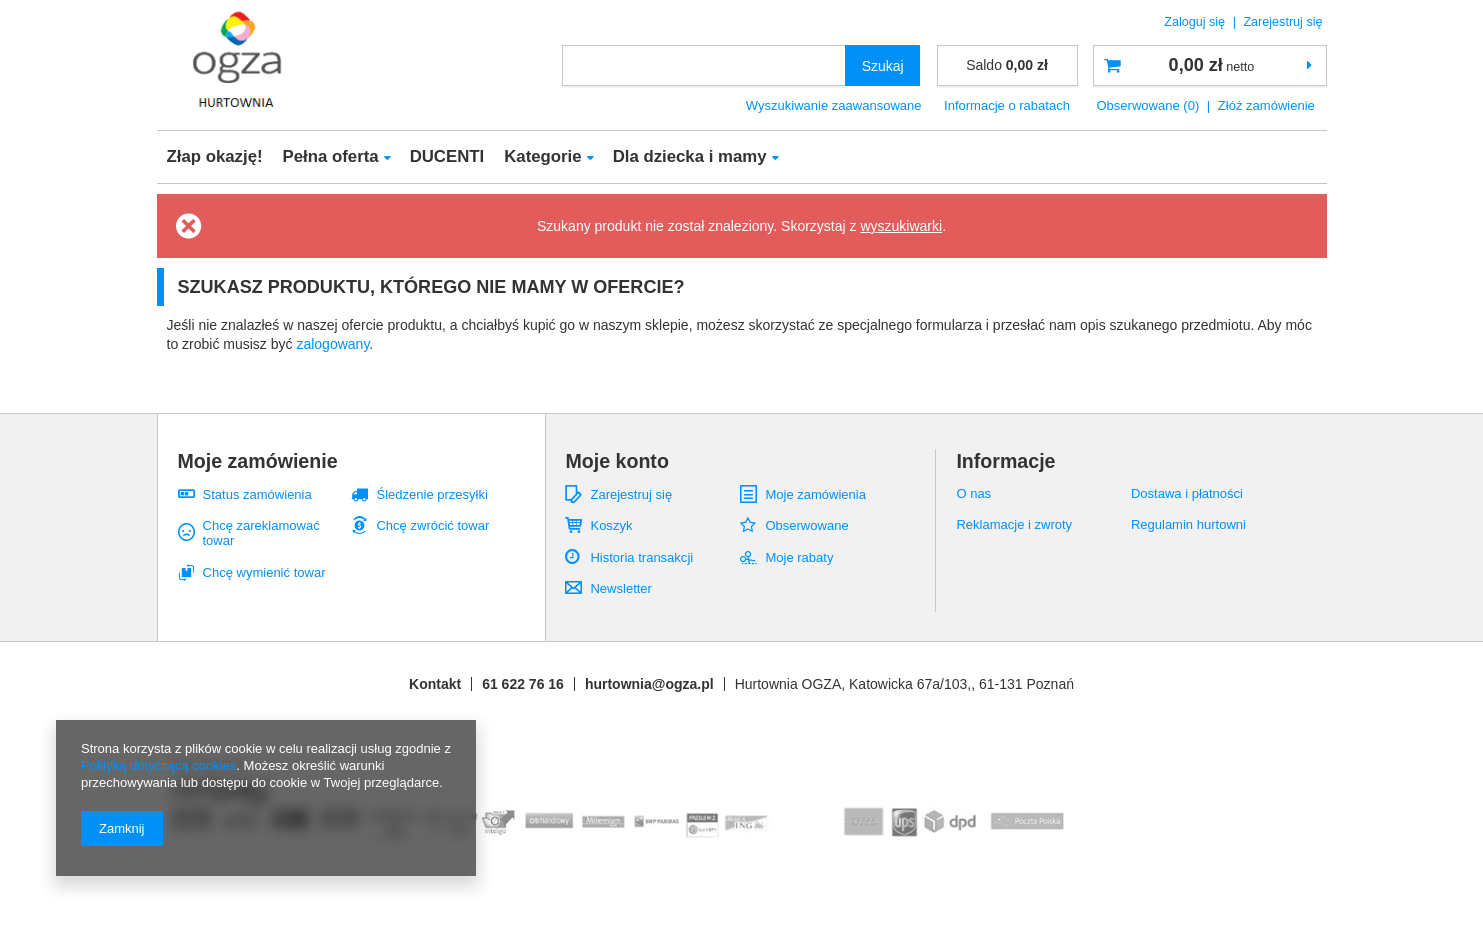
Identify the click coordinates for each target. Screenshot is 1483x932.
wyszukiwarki (901, 226)
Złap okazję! (215, 156)
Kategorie (542, 156)
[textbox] (704, 65)
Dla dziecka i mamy (690, 156)
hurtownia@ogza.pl (649, 684)
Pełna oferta (331, 156)
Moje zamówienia (815, 494)
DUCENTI (447, 156)
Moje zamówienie (258, 461)
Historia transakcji (641, 557)
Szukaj (883, 66)
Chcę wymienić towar (264, 572)
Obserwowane (806, 525)
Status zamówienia (257, 494)
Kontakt (435, 684)
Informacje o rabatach (1007, 105)
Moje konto (616, 461)
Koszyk (611, 525)
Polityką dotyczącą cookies (158, 765)
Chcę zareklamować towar (261, 533)
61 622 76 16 (523, 684)
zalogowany (332, 344)
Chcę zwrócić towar (432, 525)
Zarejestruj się (1282, 22)
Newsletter (620, 588)
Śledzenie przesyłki (431, 494)
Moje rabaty (799, 557)
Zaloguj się (1196, 22)
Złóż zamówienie (1266, 105)
